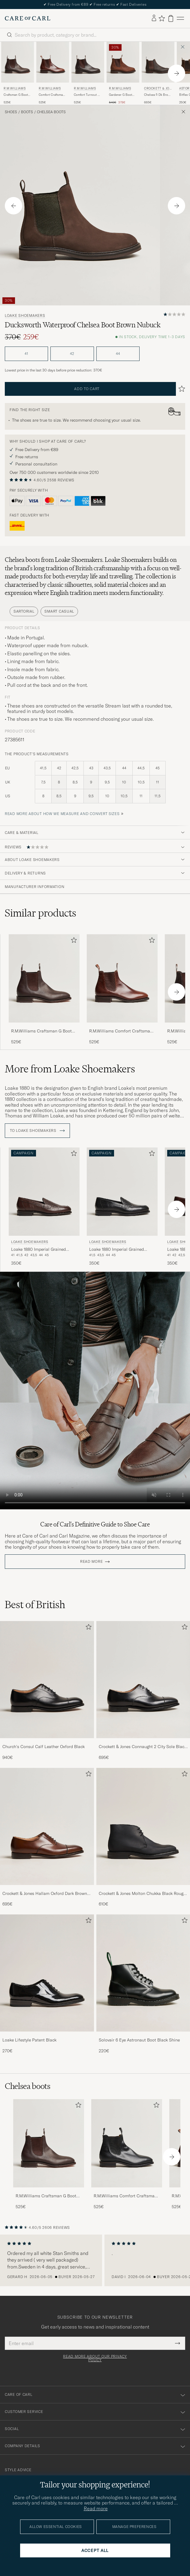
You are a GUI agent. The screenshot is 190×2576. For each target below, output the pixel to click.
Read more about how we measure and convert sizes (62, 813)
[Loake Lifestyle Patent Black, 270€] (47, 1984)
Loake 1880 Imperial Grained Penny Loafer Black (116, 1250)
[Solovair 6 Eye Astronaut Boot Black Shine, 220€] (143, 1984)
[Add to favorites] (72, 941)
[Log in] (154, 18)
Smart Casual (59, 611)
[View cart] (171, 18)
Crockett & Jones (157, 89)
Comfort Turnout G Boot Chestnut (87, 95)
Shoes (11, 112)
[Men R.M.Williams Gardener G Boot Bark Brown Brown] (123, 62)
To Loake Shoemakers (37, 1131)
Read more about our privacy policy (95, 2358)
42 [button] (72, 353)
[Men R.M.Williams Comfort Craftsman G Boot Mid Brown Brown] (52, 62)
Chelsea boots (51, 112)
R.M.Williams (15, 88)
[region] (95, 2260)
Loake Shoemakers (25, 316)
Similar (40, 913)
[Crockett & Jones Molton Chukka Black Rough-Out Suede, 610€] (143, 1837)
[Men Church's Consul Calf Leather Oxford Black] (47, 1679)
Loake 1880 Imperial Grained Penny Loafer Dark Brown (38, 1250)
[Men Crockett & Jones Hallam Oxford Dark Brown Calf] (47, 1826)
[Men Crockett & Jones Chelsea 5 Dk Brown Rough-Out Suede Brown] (158, 62)
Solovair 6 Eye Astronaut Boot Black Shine (139, 2040)
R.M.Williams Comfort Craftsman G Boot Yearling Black (125, 2196)
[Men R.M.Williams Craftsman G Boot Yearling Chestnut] (48, 2143)
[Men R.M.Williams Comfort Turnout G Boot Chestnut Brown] (87, 62)
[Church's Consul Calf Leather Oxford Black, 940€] (47, 1690)
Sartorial (24, 611)
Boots (27, 112)
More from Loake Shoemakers (70, 1068)
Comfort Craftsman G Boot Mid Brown (52, 95)
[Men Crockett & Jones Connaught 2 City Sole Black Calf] (143, 1679)
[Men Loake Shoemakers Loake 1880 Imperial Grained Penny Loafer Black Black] (122, 1191)
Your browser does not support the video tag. (95, 1390)
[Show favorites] (161, 18)
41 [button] (26, 353)
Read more (91, 1561)
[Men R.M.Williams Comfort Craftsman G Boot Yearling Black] (126, 2143)
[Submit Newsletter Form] (177, 2343)
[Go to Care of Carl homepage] (27, 18)
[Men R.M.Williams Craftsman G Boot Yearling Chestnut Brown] (17, 62)
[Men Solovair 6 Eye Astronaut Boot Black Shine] (143, 1973)
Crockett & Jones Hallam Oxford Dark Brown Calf (44, 1894)
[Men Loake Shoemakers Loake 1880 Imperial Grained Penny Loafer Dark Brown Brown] (44, 1191)
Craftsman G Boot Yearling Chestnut (16, 95)
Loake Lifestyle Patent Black (29, 2040)
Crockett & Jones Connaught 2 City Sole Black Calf (142, 1747)
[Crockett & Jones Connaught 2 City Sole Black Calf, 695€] (143, 1690)
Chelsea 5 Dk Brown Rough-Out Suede (158, 95)
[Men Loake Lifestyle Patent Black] (47, 1973)
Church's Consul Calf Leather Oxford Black (43, 1746)
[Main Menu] (180, 18)
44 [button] (118, 353)
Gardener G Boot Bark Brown (120, 95)
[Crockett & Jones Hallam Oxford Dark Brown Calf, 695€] (47, 1837)
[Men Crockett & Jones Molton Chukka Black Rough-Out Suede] (143, 1826)
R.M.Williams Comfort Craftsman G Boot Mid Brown (120, 1031)
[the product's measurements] (95, 786)
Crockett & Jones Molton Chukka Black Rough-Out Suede (143, 1894)
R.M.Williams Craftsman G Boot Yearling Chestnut (41, 1031)
